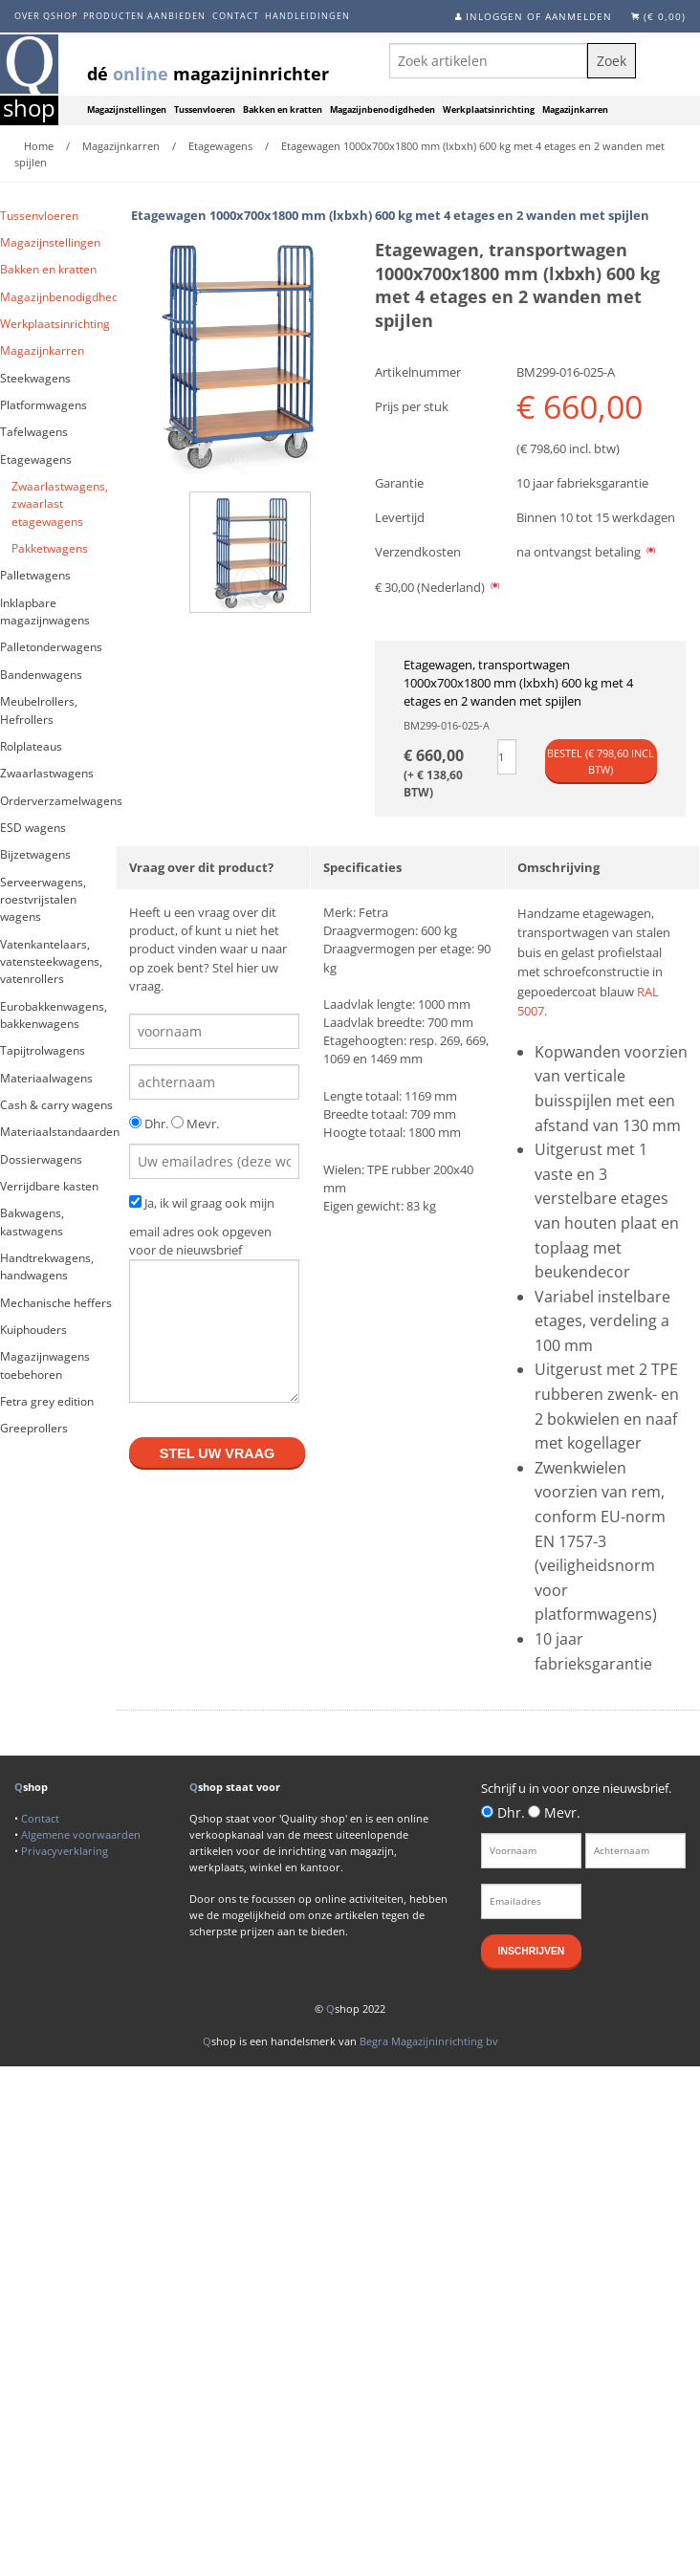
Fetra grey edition (47, 1401)
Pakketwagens (49, 548)
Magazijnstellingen (126, 110)
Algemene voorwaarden (81, 1834)
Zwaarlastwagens (47, 773)
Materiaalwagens (46, 1078)
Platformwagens (43, 405)
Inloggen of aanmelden (539, 16)
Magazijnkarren (575, 110)
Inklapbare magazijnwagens (45, 611)
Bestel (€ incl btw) (600, 761)
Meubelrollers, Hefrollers (38, 710)
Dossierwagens (41, 1159)
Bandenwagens (41, 674)
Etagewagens (36, 459)
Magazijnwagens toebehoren (45, 1365)
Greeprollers (34, 1428)
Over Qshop (45, 16)
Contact (235, 16)
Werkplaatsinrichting (489, 110)
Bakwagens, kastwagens (32, 1221)
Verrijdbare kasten (49, 1186)
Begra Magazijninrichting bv (429, 2041)
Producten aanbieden (144, 16)
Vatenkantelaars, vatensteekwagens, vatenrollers (51, 962)
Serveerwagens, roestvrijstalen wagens (43, 900)
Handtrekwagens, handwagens (47, 1266)
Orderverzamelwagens (58, 801)
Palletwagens (35, 575)
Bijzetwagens (35, 854)
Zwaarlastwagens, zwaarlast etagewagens (59, 504)
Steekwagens (35, 378)
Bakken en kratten (282, 110)
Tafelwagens (34, 432)
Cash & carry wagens (56, 1105)
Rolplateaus (31, 746)
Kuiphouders (33, 1329)
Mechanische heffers (56, 1303)
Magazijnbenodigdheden (382, 110)
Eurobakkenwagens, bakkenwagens (53, 1015)
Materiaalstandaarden (58, 1132)
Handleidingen (307, 16)
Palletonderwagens (51, 647)
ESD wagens (33, 827)
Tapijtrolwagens (42, 1050)
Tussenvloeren (204, 110)
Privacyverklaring (64, 1851)
